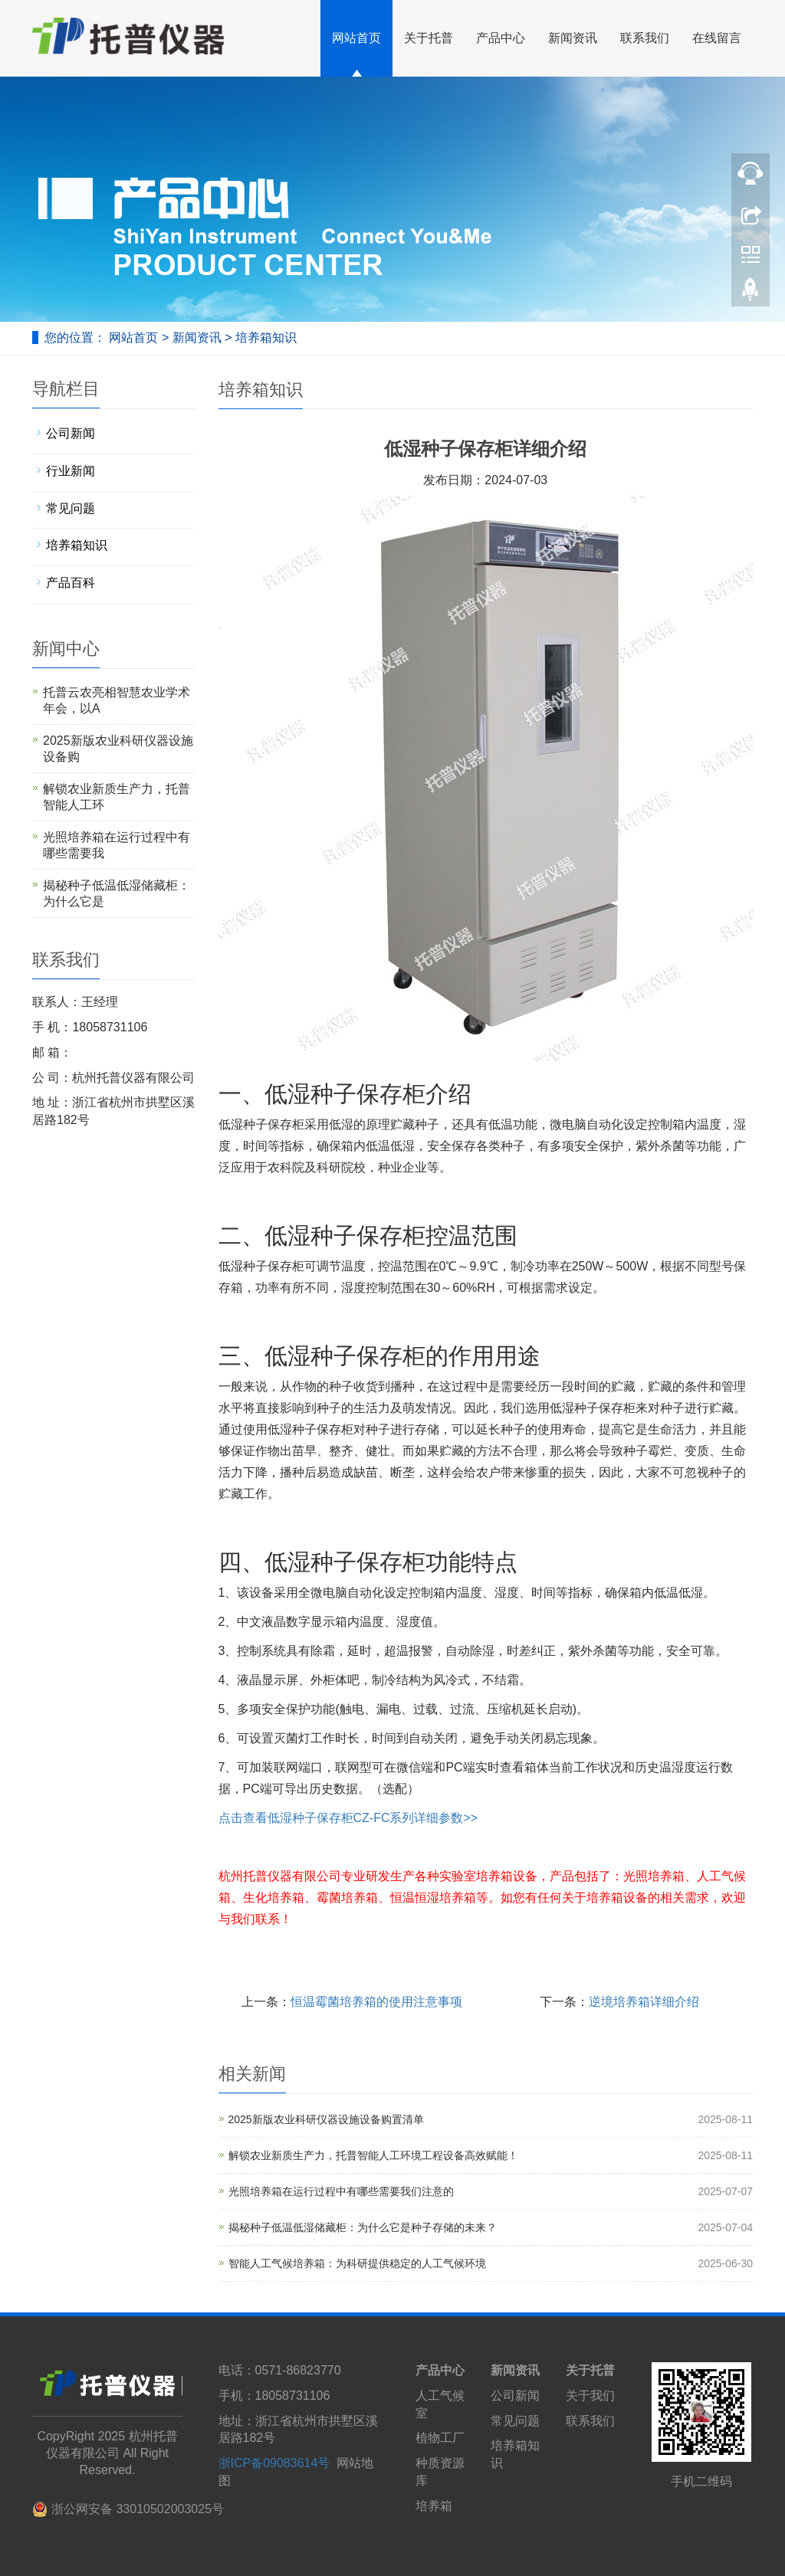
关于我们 (590, 2395)
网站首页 (356, 37)
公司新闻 (70, 433)
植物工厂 (440, 2437)
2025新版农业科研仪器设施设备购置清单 (326, 2119)
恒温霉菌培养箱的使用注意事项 (376, 2001)
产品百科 (70, 582)
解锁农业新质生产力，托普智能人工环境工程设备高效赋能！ (373, 2155)
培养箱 (433, 2505)
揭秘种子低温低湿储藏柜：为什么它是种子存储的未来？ (362, 2227)
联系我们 (644, 37)
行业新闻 (70, 470)
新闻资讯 (572, 37)
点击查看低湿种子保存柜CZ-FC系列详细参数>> (348, 1817)
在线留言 (716, 37)
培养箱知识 (264, 337)
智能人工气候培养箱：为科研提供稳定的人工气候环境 (357, 2263)
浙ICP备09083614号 (274, 2462)
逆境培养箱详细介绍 (644, 2001)
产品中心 (500, 37)
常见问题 (70, 508)
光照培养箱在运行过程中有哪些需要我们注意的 (341, 2191)
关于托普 (428, 37)
